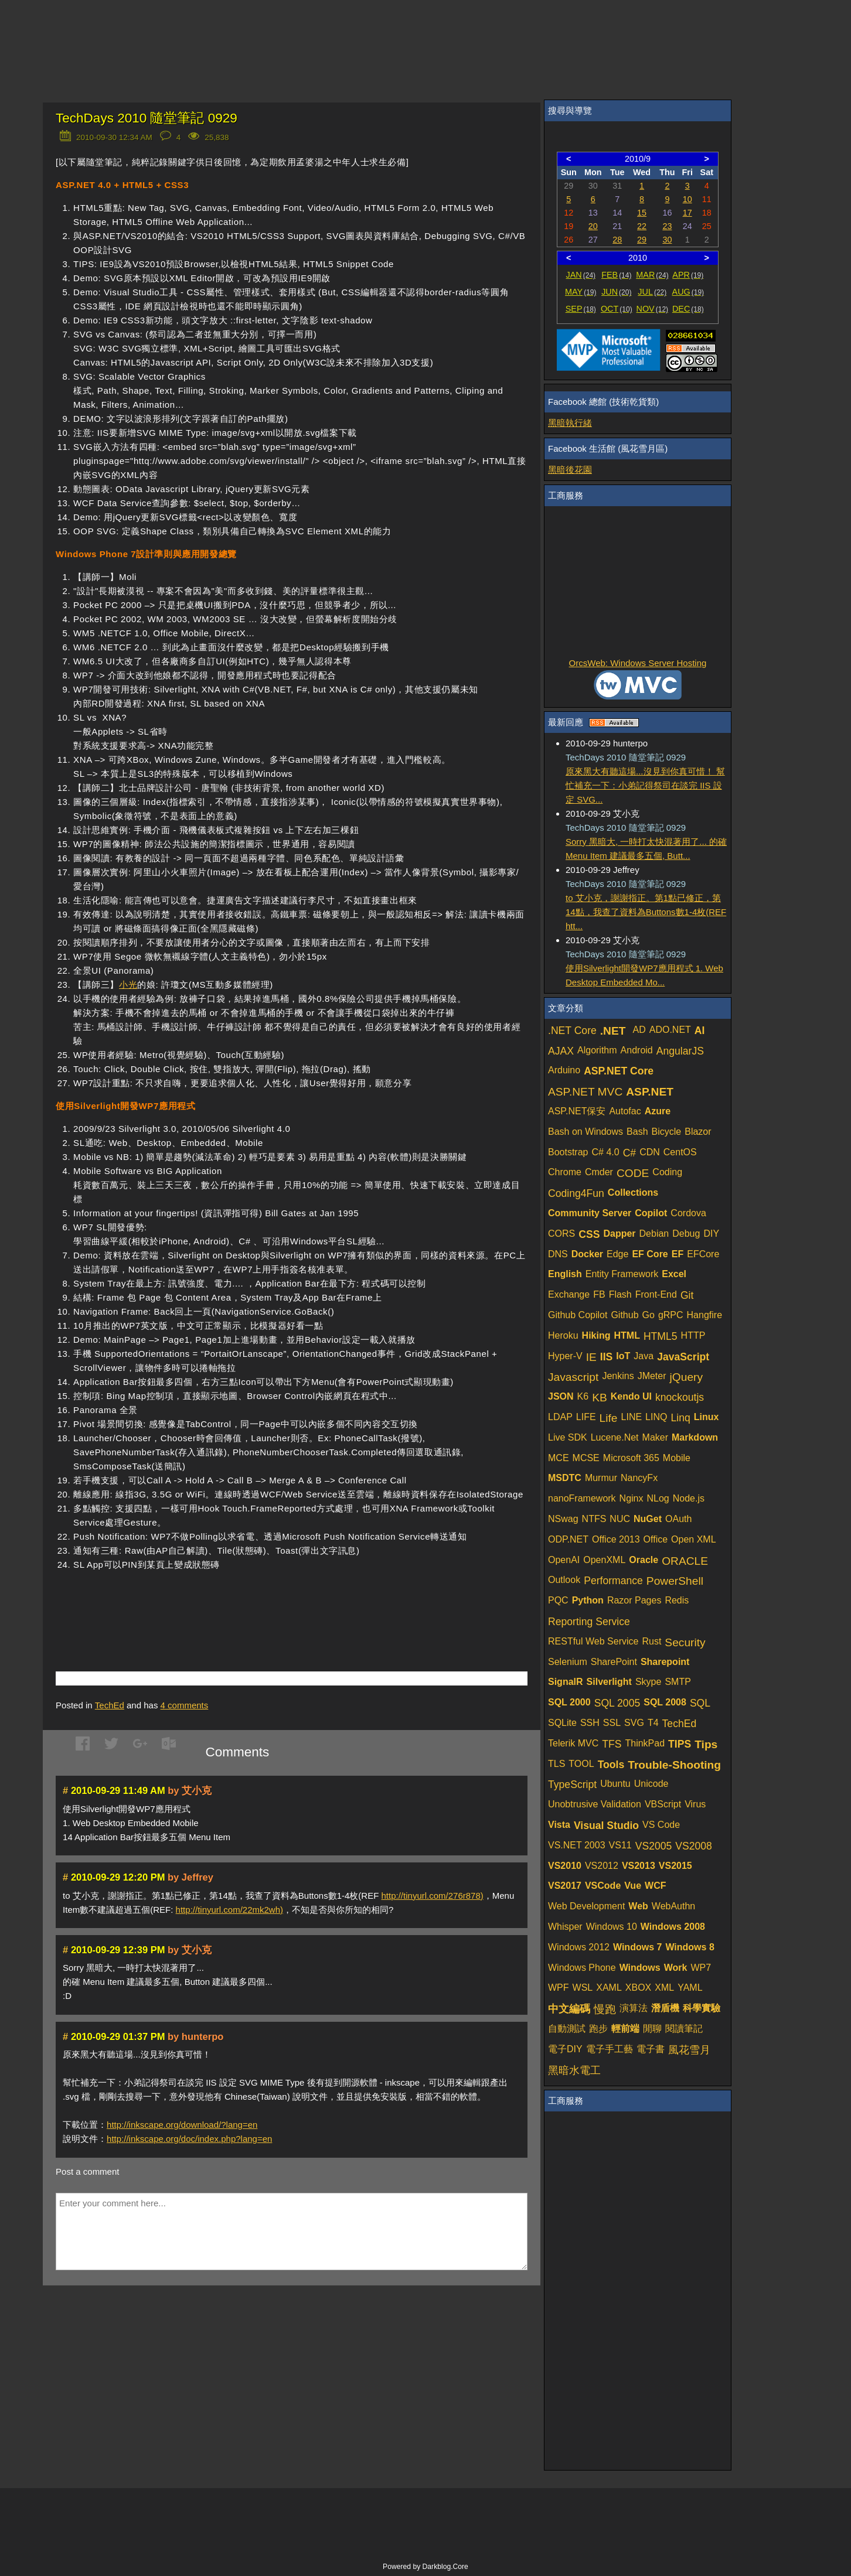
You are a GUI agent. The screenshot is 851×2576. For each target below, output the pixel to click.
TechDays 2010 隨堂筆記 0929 (146, 118)
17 (687, 212)
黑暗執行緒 (570, 423)
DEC (688, 308)
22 (641, 226)
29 (641, 239)
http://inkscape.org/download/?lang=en (182, 2125)
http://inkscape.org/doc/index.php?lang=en (189, 2139)
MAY (580, 291)
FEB (616, 274)
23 (667, 226)
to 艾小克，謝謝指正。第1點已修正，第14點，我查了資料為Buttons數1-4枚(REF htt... (646, 912)
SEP (581, 308)
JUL (652, 291)
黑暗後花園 (570, 470)
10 (687, 199)
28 (617, 239)
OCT (616, 308)
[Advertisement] (193, 1603)
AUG (688, 291)
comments (185, 1705)
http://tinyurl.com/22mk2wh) (229, 1910)
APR (687, 274)
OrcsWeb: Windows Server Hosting (638, 663)
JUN (616, 291)
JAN (581, 274)
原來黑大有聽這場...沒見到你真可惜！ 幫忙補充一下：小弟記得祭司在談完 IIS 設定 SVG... (645, 785)
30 (667, 239)
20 (593, 226)
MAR (652, 274)
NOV (652, 308)
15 (641, 212)
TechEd (109, 1705)
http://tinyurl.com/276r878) (433, 1896)
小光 (128, 985)
